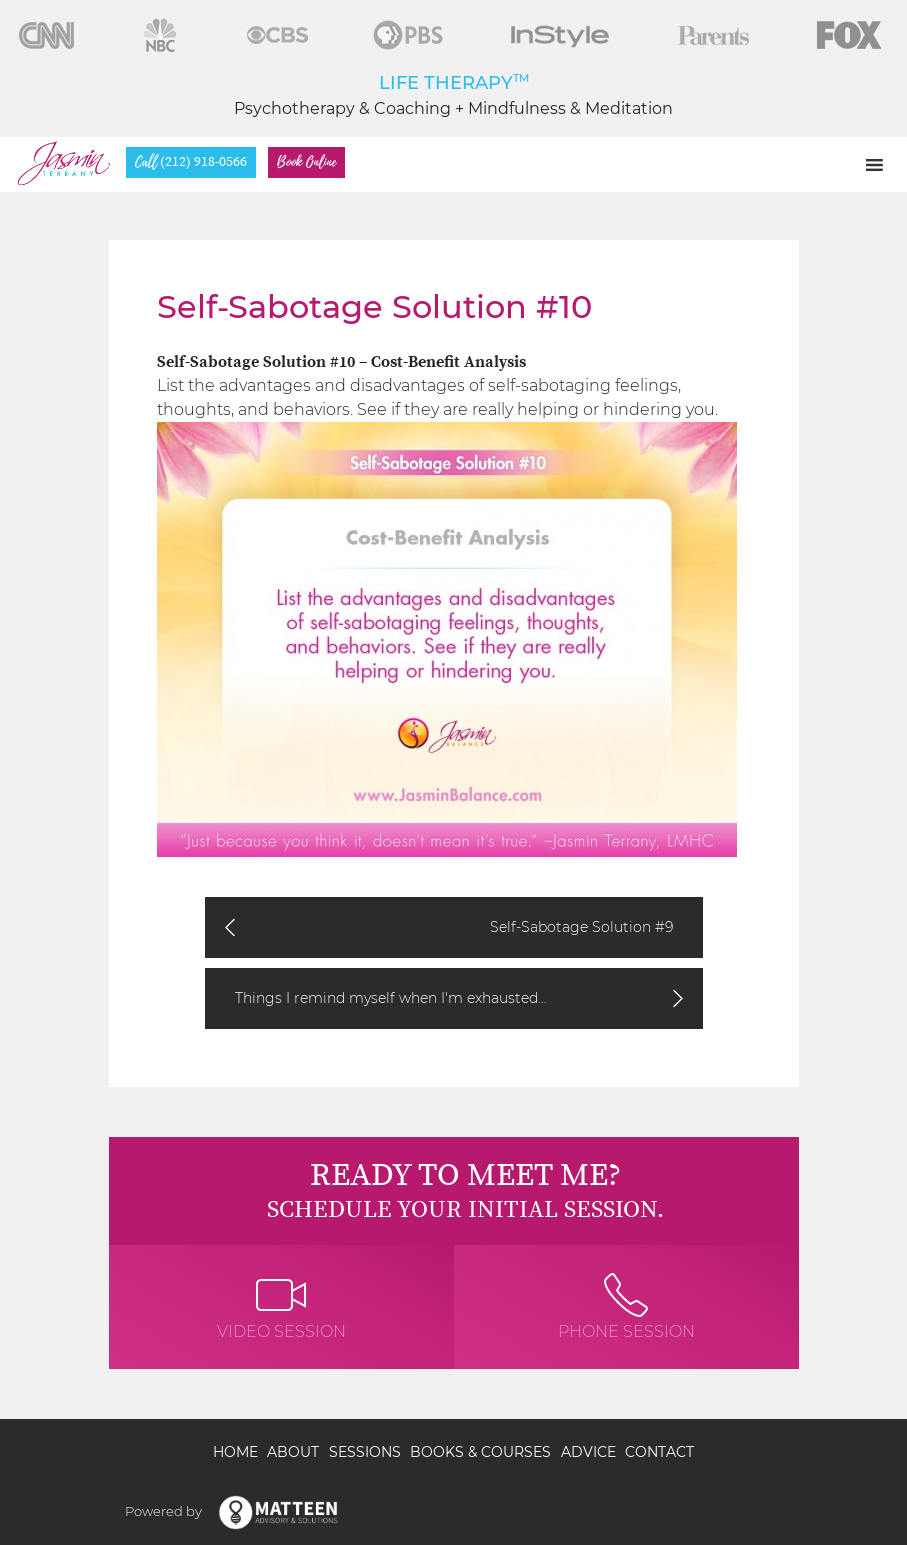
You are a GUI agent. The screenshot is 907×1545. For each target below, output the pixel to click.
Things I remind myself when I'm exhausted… (391, 998)
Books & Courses (480, 1452)
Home (235, 1452)
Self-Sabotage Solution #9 (581, 927)
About (293, 1452)
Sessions (365, 1452)
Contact (659, 1452)
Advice (588, 1452)
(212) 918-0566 (191, 162)
